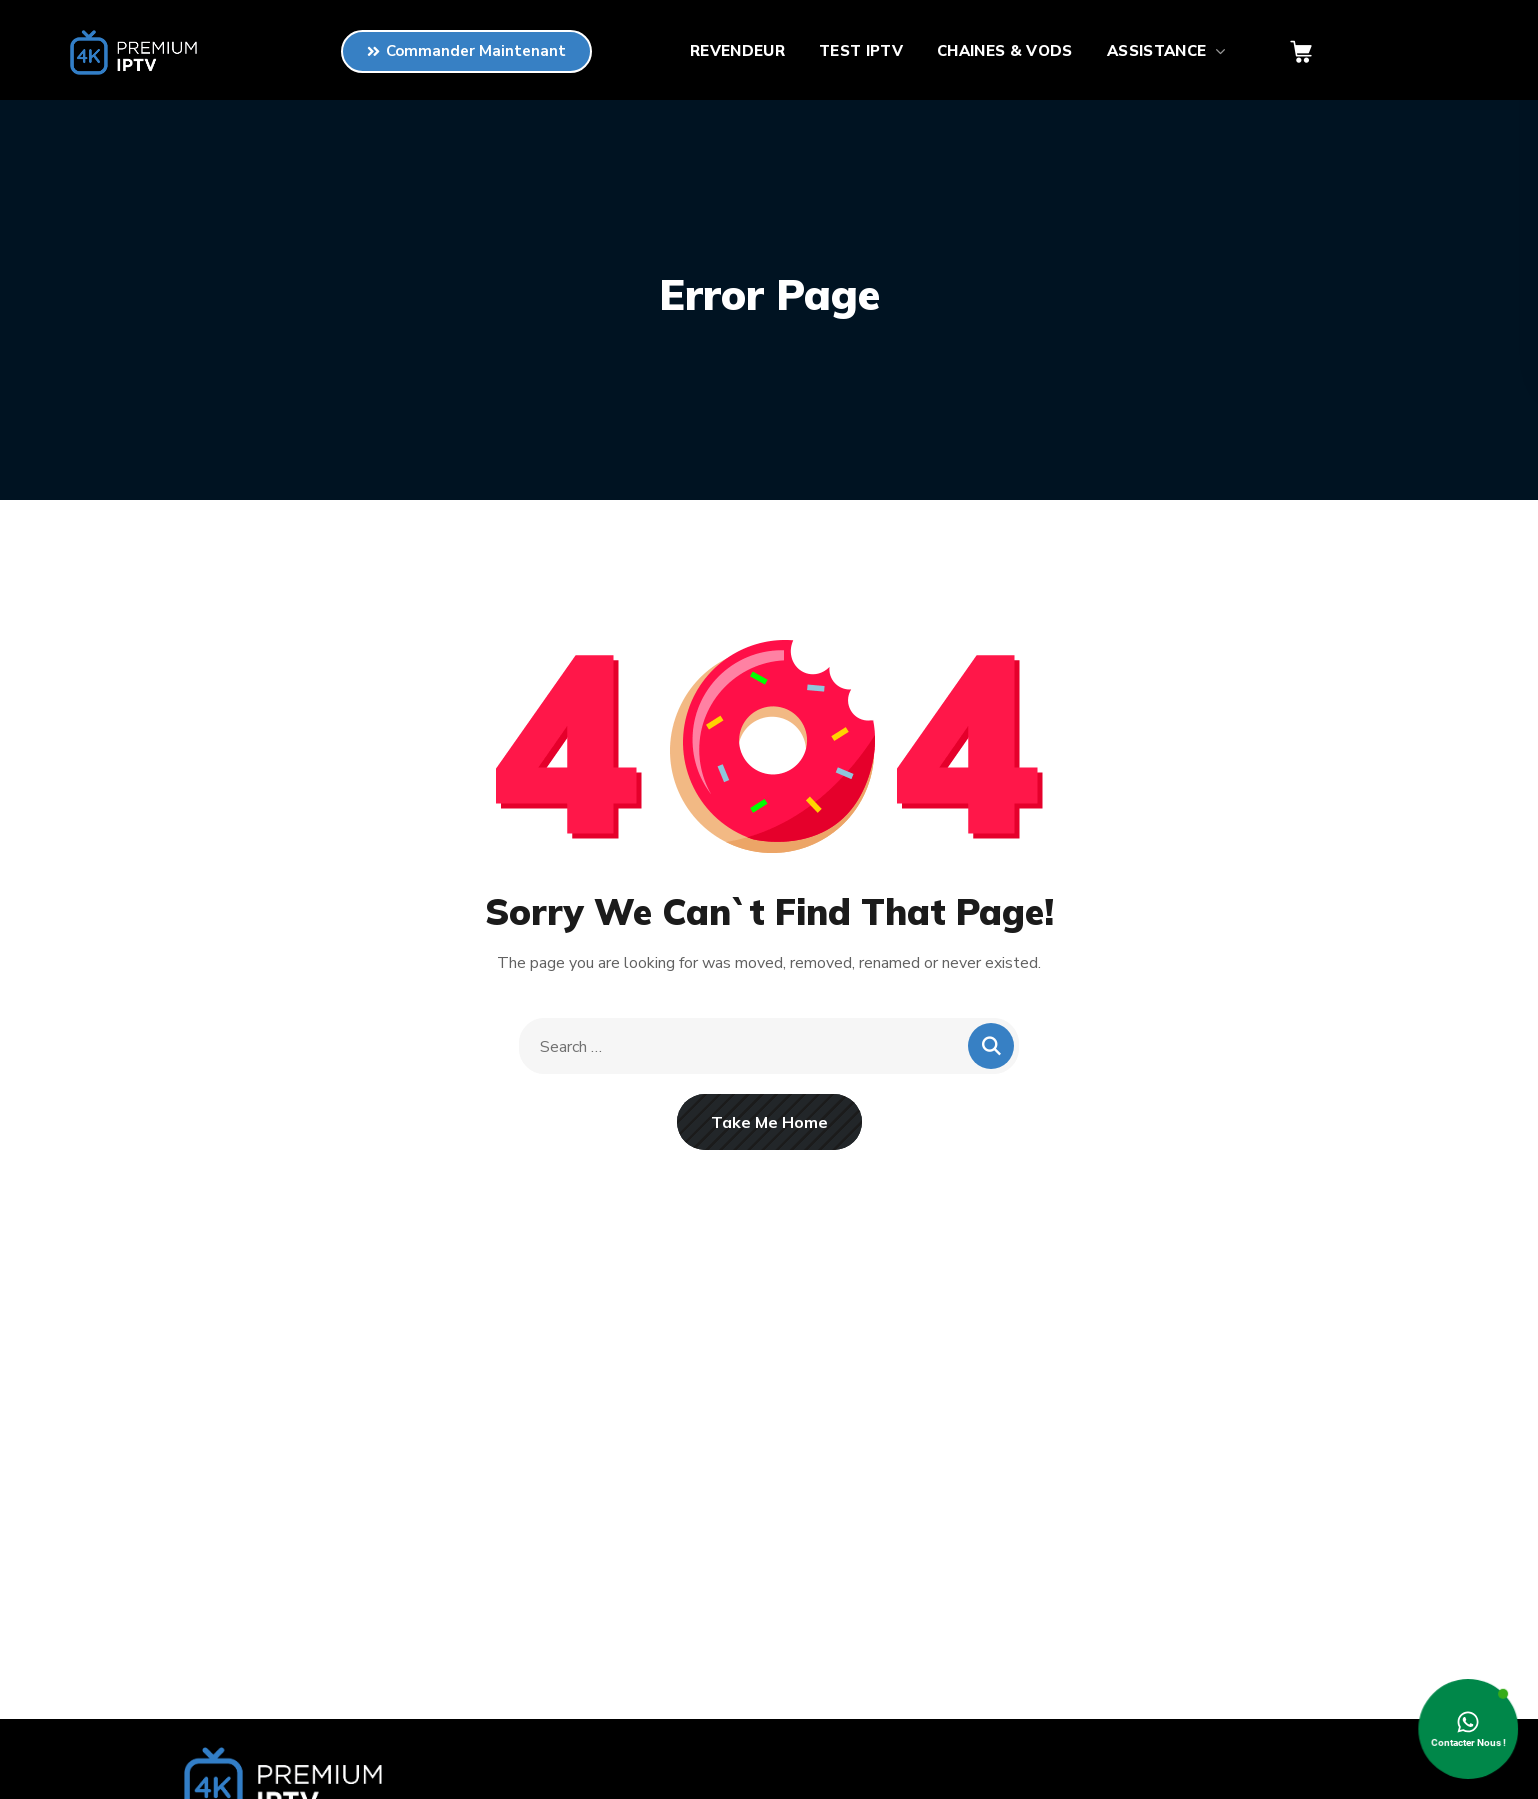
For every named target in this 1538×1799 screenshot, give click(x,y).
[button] (1301, 52)
